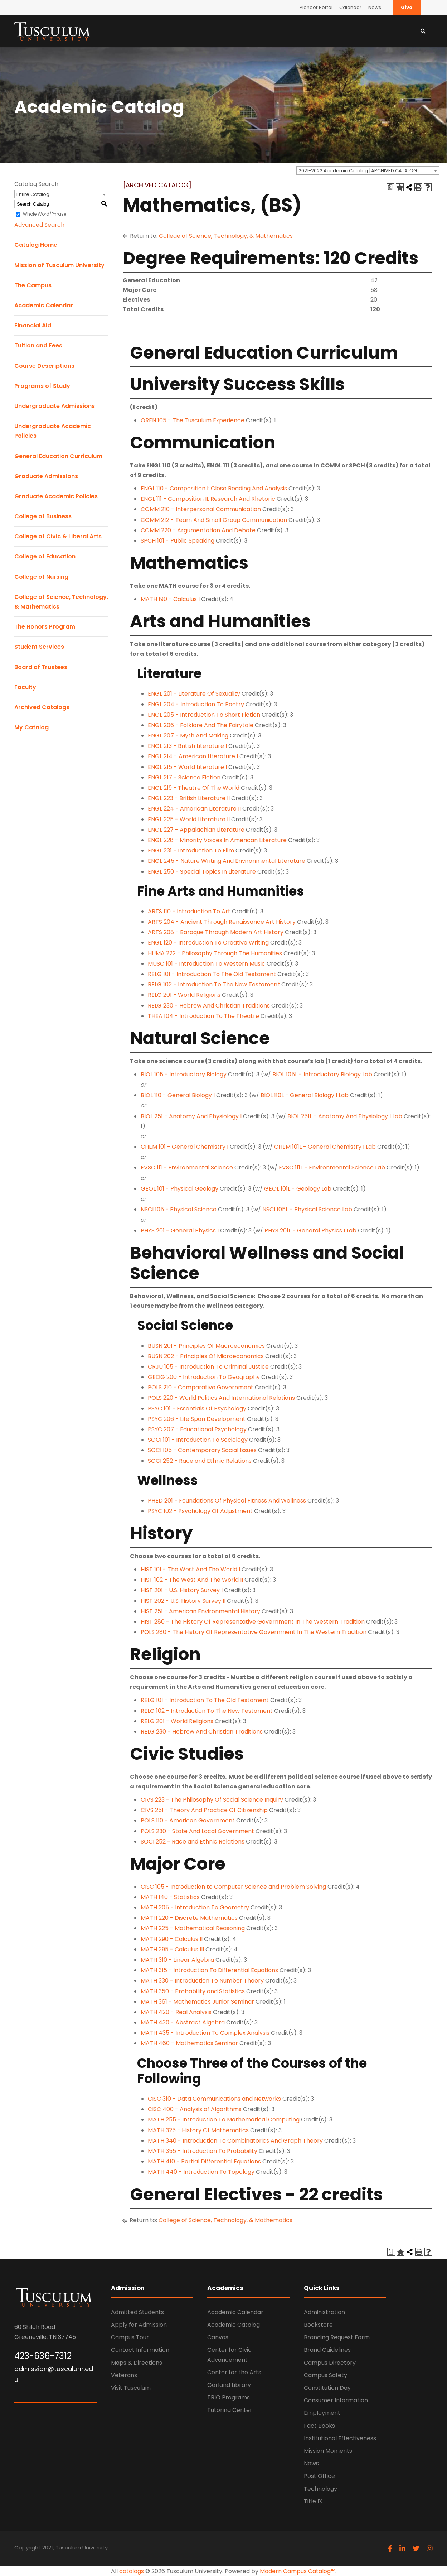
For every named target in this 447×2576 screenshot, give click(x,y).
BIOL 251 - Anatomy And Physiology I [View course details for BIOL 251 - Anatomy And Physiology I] (191, 1116)
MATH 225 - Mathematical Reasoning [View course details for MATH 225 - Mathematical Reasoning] (193, 1928)
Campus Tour (130, 2337)
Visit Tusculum (131, 2388)
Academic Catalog (233, 2325)
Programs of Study (42, 386)
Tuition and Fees (38, 345)
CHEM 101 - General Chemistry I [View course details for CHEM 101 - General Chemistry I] (184, 1147)
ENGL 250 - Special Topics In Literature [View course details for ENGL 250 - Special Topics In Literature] (202, 872)
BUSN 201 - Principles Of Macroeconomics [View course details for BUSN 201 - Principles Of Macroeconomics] (206, 1346)
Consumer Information (336, 2400)
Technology (320, 2489)
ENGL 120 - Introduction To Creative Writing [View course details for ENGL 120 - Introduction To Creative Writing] (208, 942)
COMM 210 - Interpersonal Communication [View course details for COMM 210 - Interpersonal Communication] (201, 509)
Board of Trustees (40, 667)
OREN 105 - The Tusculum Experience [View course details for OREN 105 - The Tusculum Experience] (192, 420)
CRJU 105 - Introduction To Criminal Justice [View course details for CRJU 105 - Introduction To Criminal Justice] (208, 1367)
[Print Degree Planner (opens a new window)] (390, 187)
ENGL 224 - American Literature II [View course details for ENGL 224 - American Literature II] (194, 808)
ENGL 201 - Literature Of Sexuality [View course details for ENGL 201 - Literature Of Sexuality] (194, 693)
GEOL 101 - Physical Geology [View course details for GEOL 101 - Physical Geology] (179, 1188)
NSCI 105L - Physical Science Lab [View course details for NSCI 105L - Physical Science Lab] (307, 1209)
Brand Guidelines (327, 2350)
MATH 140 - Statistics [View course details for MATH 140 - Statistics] (170, 1897)
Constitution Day (327, 2388)
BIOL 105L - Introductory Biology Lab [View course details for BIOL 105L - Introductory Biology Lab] (322, 1074)
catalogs (131, 2571)
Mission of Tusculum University (59, 265)
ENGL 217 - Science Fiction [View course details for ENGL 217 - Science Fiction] (184, 777)
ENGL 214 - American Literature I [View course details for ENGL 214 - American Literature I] (193, 756)
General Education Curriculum (58, 456)
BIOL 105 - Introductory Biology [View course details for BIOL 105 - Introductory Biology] (184, 1074)
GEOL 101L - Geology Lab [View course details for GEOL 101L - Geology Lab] (297, 1188)
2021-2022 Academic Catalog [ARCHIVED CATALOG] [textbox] (358, 170)
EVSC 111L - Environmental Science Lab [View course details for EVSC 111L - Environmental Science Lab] (332, 1167)
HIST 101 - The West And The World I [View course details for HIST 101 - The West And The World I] (190, 1569)
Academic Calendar (43, 305)
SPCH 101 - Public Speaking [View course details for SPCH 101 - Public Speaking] (177, 541)
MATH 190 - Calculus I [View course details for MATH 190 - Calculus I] (170, 599)
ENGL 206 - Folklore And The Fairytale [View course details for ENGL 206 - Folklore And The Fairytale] (200, 725)
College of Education (45, 556)
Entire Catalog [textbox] (32, 194)
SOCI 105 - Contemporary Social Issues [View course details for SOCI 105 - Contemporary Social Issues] (202, 1450)
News (374, 7)
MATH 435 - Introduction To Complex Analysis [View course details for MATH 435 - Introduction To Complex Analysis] (205, 2033)
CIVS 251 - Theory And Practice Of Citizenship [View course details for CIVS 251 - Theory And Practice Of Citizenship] (204, 1810)
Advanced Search (39, 225)
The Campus (33, 285)
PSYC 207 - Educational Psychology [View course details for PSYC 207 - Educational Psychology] (197, 1429)
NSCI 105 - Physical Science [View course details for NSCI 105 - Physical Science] (179, 1209)
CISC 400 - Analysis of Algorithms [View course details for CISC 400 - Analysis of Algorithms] (195, 2109)
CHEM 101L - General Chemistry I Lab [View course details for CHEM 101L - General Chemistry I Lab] (325, 1147)
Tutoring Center (229, 2410)
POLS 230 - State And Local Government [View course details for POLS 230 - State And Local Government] (197, 1831)
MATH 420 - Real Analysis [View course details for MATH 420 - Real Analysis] (176, 2012)
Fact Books (319, 2426)
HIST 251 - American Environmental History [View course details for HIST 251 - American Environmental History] (200, 1611)
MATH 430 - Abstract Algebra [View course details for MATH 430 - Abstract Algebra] (183, 2022)
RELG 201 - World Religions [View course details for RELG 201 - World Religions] (184, 995)
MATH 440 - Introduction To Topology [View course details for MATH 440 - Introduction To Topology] (201, 2172)
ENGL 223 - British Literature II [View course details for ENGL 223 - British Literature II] (189, 798)
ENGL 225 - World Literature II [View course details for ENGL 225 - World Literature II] (189, 819)
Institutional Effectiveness (340, 2438)
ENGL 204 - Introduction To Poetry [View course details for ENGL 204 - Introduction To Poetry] (196, 704)
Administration (324, 2312)
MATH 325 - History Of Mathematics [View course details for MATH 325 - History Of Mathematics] (198, 2130)
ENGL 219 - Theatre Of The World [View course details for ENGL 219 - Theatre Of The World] (193, 788)
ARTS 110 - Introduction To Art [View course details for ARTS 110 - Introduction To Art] (189, 911)
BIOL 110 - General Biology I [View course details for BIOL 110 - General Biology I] (178, 1095)
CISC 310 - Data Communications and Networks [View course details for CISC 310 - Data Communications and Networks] (214, 2099)
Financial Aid (32, 325)
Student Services (39, 647)
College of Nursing (41, 577)
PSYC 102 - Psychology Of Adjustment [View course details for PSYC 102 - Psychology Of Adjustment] (200, 1511)
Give (406, 7)
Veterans (124, 2375)
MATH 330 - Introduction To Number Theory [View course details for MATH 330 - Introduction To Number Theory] (202, 1980)
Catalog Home (35, 245)
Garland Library (229, 2385)
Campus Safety (325, 2375)
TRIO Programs (228, 2397)
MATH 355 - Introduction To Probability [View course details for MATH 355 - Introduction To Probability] (202, 2151)
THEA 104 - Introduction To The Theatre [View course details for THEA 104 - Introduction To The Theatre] (203, 1016)
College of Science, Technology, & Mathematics (226, 236)
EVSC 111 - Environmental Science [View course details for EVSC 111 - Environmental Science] (187, 1167)
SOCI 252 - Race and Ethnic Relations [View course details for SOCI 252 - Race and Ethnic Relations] (200, 1461)
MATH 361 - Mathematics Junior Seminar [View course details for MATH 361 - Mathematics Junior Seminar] (197, 2002)
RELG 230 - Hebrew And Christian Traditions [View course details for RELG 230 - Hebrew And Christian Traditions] (209, 1005)
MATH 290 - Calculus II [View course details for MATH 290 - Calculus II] (172, 1939)
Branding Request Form (337, 2337)
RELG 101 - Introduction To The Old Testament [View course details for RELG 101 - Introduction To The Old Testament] (212, 974)
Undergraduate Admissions (54, 406)
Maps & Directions (136, 2363)
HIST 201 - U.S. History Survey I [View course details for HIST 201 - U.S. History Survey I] (182, 1590)
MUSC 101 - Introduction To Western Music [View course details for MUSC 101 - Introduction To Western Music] (206, 964)
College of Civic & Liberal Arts (58, 536)
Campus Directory (330, 2363)
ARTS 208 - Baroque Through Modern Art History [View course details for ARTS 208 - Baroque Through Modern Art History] (215, 932)
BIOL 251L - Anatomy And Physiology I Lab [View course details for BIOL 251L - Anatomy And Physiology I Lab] (344, 1116)
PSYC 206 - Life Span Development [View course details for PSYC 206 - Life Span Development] (197, 1419)
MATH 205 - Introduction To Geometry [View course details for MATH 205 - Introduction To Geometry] (195, 1907)
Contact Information (140, 2350)
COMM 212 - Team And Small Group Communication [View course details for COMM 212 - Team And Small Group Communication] (214, 520)
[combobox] (367, 170)
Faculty (25, 687)
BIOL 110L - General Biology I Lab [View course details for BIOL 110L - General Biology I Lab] (305, 1095)
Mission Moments (328, 2451)
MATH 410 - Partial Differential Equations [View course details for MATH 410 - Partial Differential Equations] (204, 2161)
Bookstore (318, 2325)
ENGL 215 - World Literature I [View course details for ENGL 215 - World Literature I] (187, 767)
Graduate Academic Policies (56, 496)
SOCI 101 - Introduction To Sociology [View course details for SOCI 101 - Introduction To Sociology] (198, 1440)
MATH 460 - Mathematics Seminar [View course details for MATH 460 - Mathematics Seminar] (189, 2043)
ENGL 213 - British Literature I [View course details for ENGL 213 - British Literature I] (187, 746)
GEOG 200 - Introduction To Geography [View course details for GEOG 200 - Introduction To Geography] (204, 1377)
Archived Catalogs (41, 707)
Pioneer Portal (316, 7)
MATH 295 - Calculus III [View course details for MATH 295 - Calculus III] (172, 1949)
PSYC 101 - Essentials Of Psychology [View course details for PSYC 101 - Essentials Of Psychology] (197, 1408)
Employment (322, 2413)
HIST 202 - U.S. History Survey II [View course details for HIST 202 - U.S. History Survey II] (183, 1601)
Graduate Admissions (46, 476)
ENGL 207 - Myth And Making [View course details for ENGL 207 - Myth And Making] (188, 735)
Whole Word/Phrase (44, 214)
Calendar (350, 7)
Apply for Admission (139, 2325)
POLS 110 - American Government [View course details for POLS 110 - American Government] (188, 1820)
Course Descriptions (44, 366)
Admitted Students (137, 2312)
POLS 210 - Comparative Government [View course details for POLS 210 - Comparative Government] (200, 1387)
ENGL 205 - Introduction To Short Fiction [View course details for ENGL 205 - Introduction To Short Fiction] (204, 715)
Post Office (319, 2476)
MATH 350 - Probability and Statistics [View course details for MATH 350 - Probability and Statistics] (193, 1991)
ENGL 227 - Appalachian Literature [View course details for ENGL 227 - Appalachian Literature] (196, 830)
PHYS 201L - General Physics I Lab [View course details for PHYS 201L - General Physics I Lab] (310, 1230)
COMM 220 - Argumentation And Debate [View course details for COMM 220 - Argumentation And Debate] (198, 530)
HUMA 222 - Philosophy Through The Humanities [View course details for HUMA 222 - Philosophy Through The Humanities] (215, 953)
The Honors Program (44, 627)
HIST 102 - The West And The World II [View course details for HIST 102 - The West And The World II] (192, 1580)
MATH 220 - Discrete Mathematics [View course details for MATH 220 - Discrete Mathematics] (189, 1918)
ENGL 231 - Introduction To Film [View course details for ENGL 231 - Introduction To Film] (191, 850)
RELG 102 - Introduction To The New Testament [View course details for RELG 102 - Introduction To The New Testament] (214, 984)
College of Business (43, 516)
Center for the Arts (234, 2372)
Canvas (217, 2337)
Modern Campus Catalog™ (297, 2571)
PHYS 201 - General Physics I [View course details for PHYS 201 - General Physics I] (180, 1230)
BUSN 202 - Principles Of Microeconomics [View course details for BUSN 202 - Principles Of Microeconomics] (206, 1356)
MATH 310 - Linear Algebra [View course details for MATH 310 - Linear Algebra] (177, 1960)
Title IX (313, 2501)
